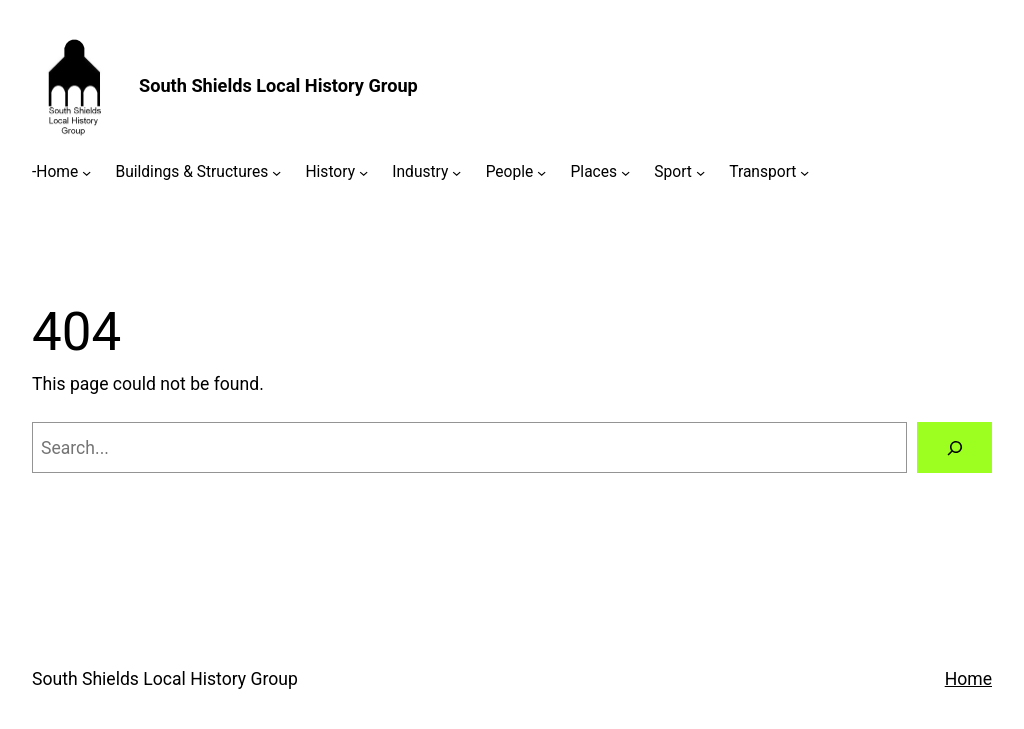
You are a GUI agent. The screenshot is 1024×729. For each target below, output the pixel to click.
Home (968, 679)
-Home (55, 172)
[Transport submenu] (804, 172)
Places (594, 172)
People (510, 172)
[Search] (954, 447)
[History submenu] (363, 172)
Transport (762, 172)
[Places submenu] (625, 172)
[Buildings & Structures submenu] (276, 172)
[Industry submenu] (456, 172)
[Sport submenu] (700, 172)
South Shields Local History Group (278, 85)
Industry (420, 172)
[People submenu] (541, 172)
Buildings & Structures (191, 172)
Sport (673, 172)
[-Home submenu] (86, 172)
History (330, 172)
